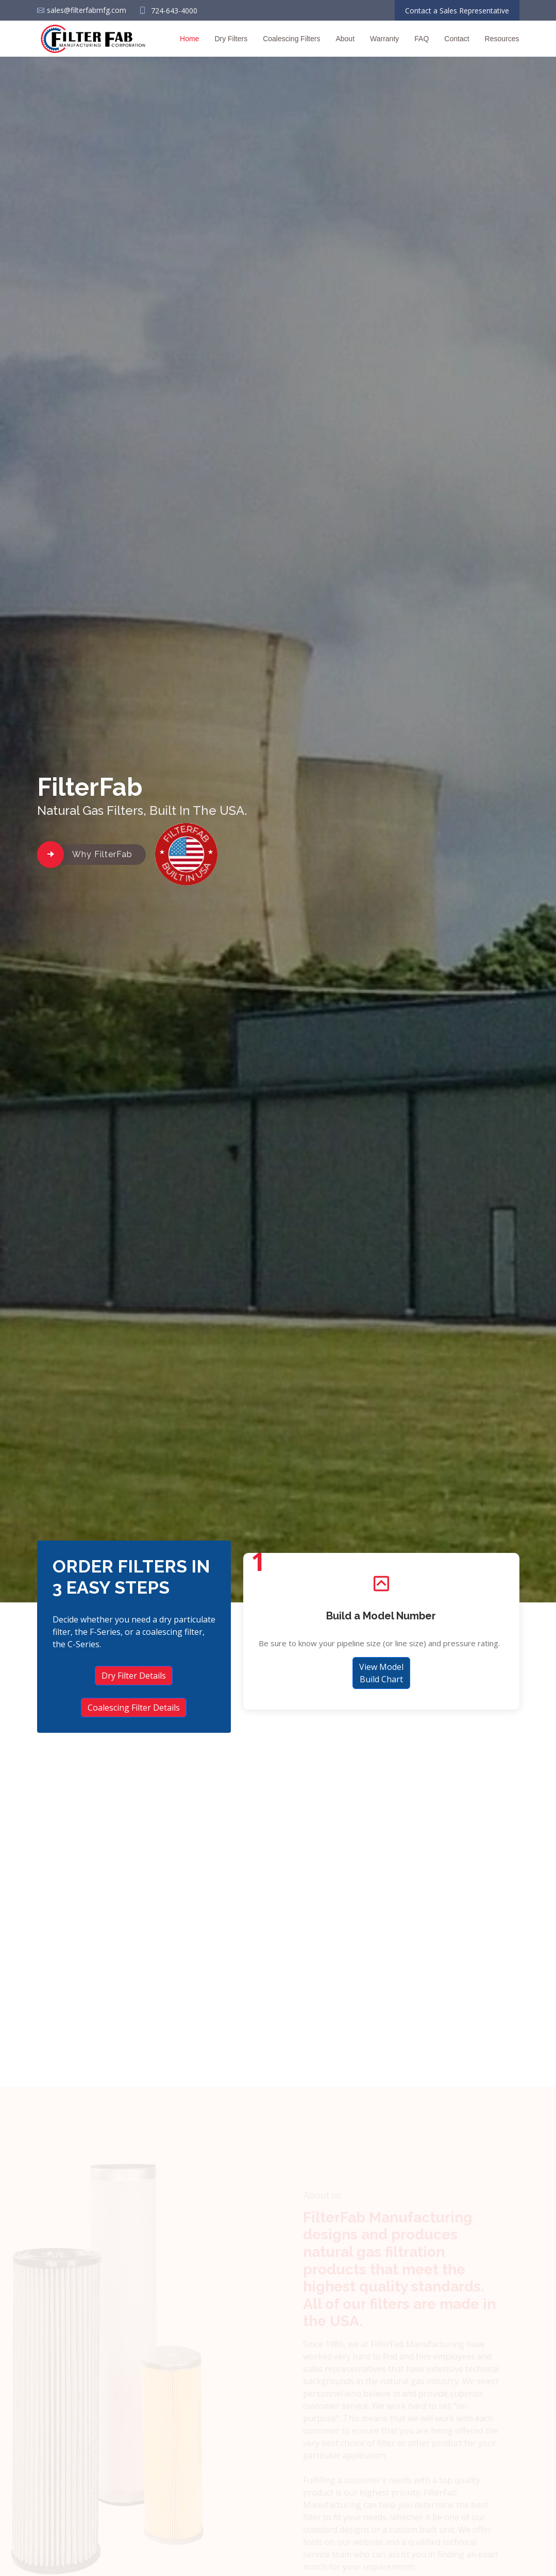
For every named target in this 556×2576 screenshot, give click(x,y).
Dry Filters (230, 39)
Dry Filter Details (134, 1676)
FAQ (421, 39)
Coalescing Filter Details (134, 1708)
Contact (456, 39)
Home (189, 39)
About (345, 39)
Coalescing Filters (291, 39)
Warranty (384, 39)
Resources (502, 39)
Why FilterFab (102, 854)
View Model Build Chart (381, 1675)
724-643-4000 (174, 10)
